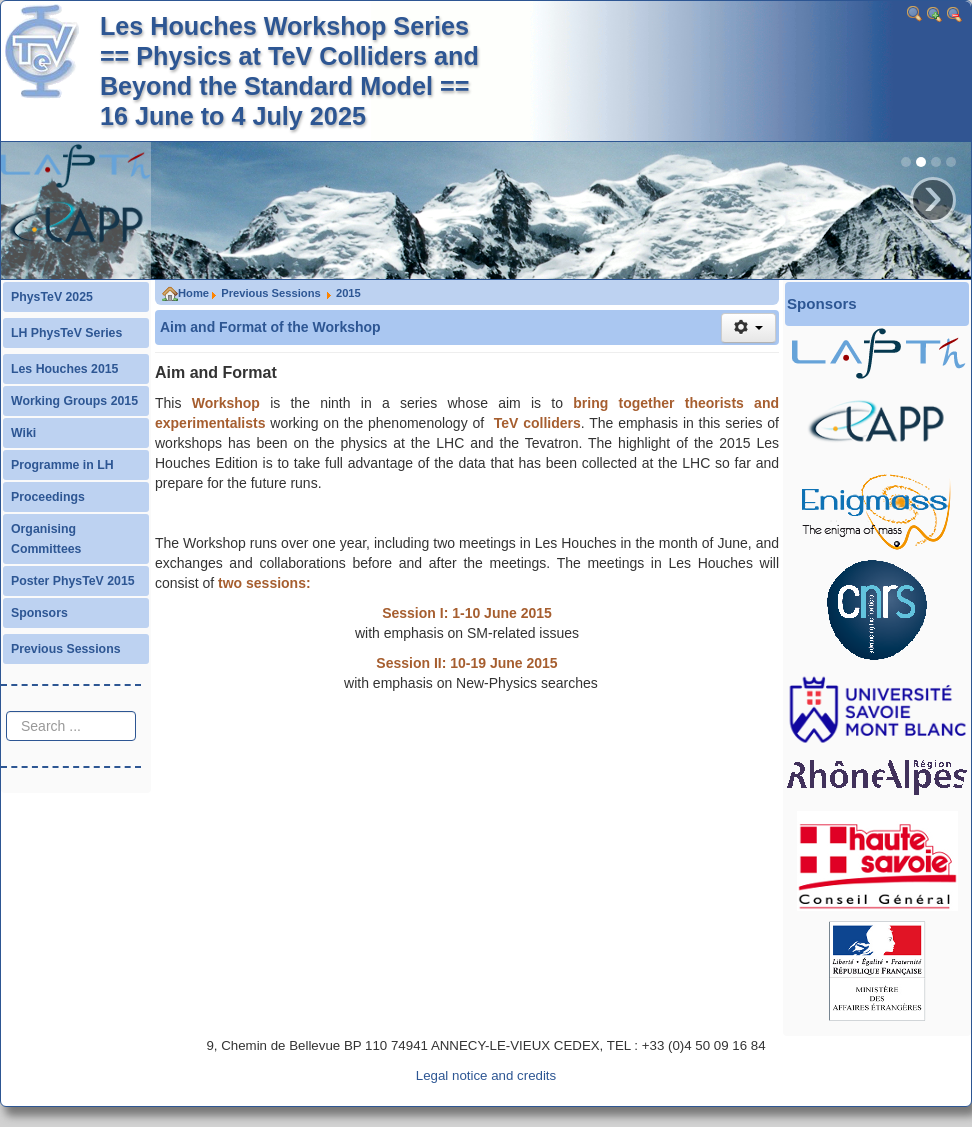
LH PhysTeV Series (66, 333)
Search (6, 691)
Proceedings (48, 497)
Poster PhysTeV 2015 (73, 581)
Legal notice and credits (486, 1075)
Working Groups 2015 (74, 401)
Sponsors (39, 613)
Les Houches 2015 (64, 369)
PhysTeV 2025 (52, 297)
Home (185, 293)
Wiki (23, 433)
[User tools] (748, 328)
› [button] (933, 200)
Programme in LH (62, 465)
